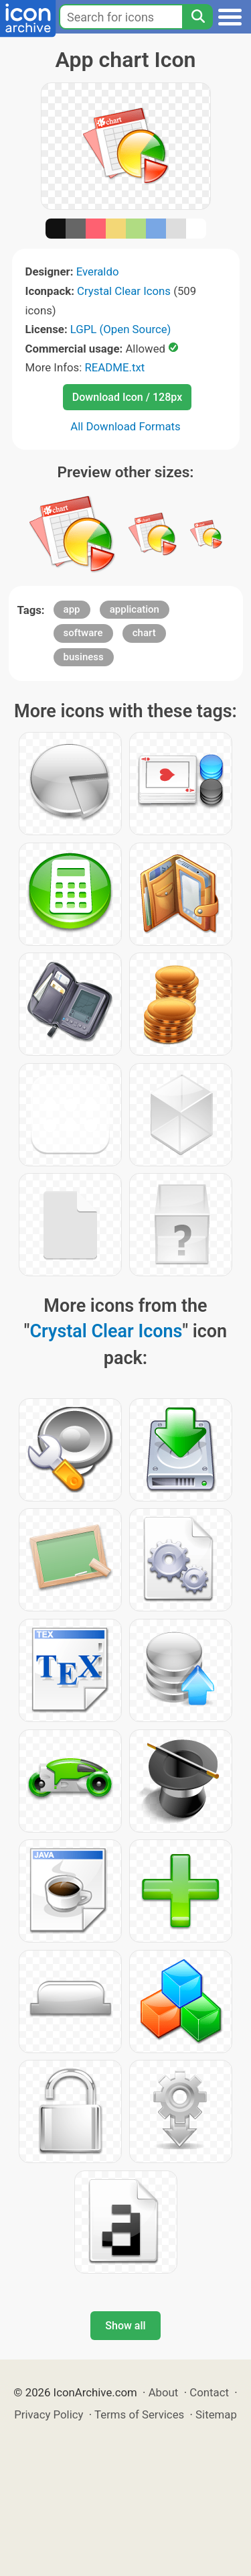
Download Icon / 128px (127, 397)
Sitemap (216, 2414)
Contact (209, 2392)
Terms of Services (139, 2414)
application (134, 609)
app (72, 609)
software (83, 633)
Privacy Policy (48, 2414)
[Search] (197, 16)
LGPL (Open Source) (120, 329)
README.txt (114, 367)
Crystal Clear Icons (124, 291)
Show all (125, 2325)
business (84, 657)
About (164, 2392)
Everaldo (97, 271)
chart (144, 633)
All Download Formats (125, 426)
